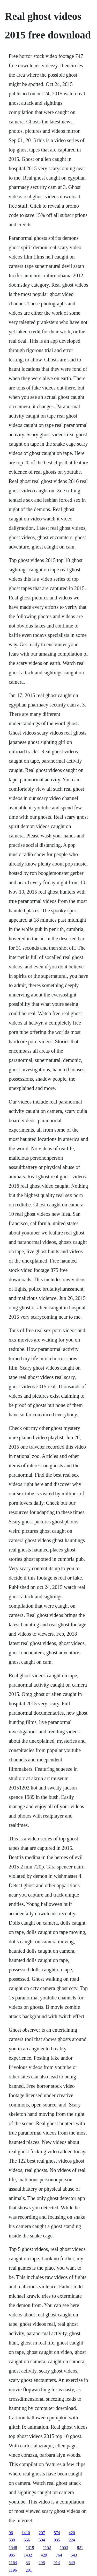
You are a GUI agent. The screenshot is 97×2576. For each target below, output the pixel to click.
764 (59, 2555)
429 (44, 2555)
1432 (28, 2555)
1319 (30, 2547)
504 (42, 2540)
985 (12, 2555)
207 (42, 2533)
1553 (64, 2547)
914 (57, 2562)
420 (72, 2533)
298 (42, 2562)
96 (11, 2533)
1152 (47, 2547)
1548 (13, 2547)
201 (29, 2570)
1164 (13, 2562)
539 (12, 2540)
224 (72, 2540)
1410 (26, 2533)
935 (57, 2540)
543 (74, 2555)
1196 (13, 2570)
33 (28, 2562)
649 (72, 2562)
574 (57, 2533)
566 (27, 2540)
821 (80, 2547)
